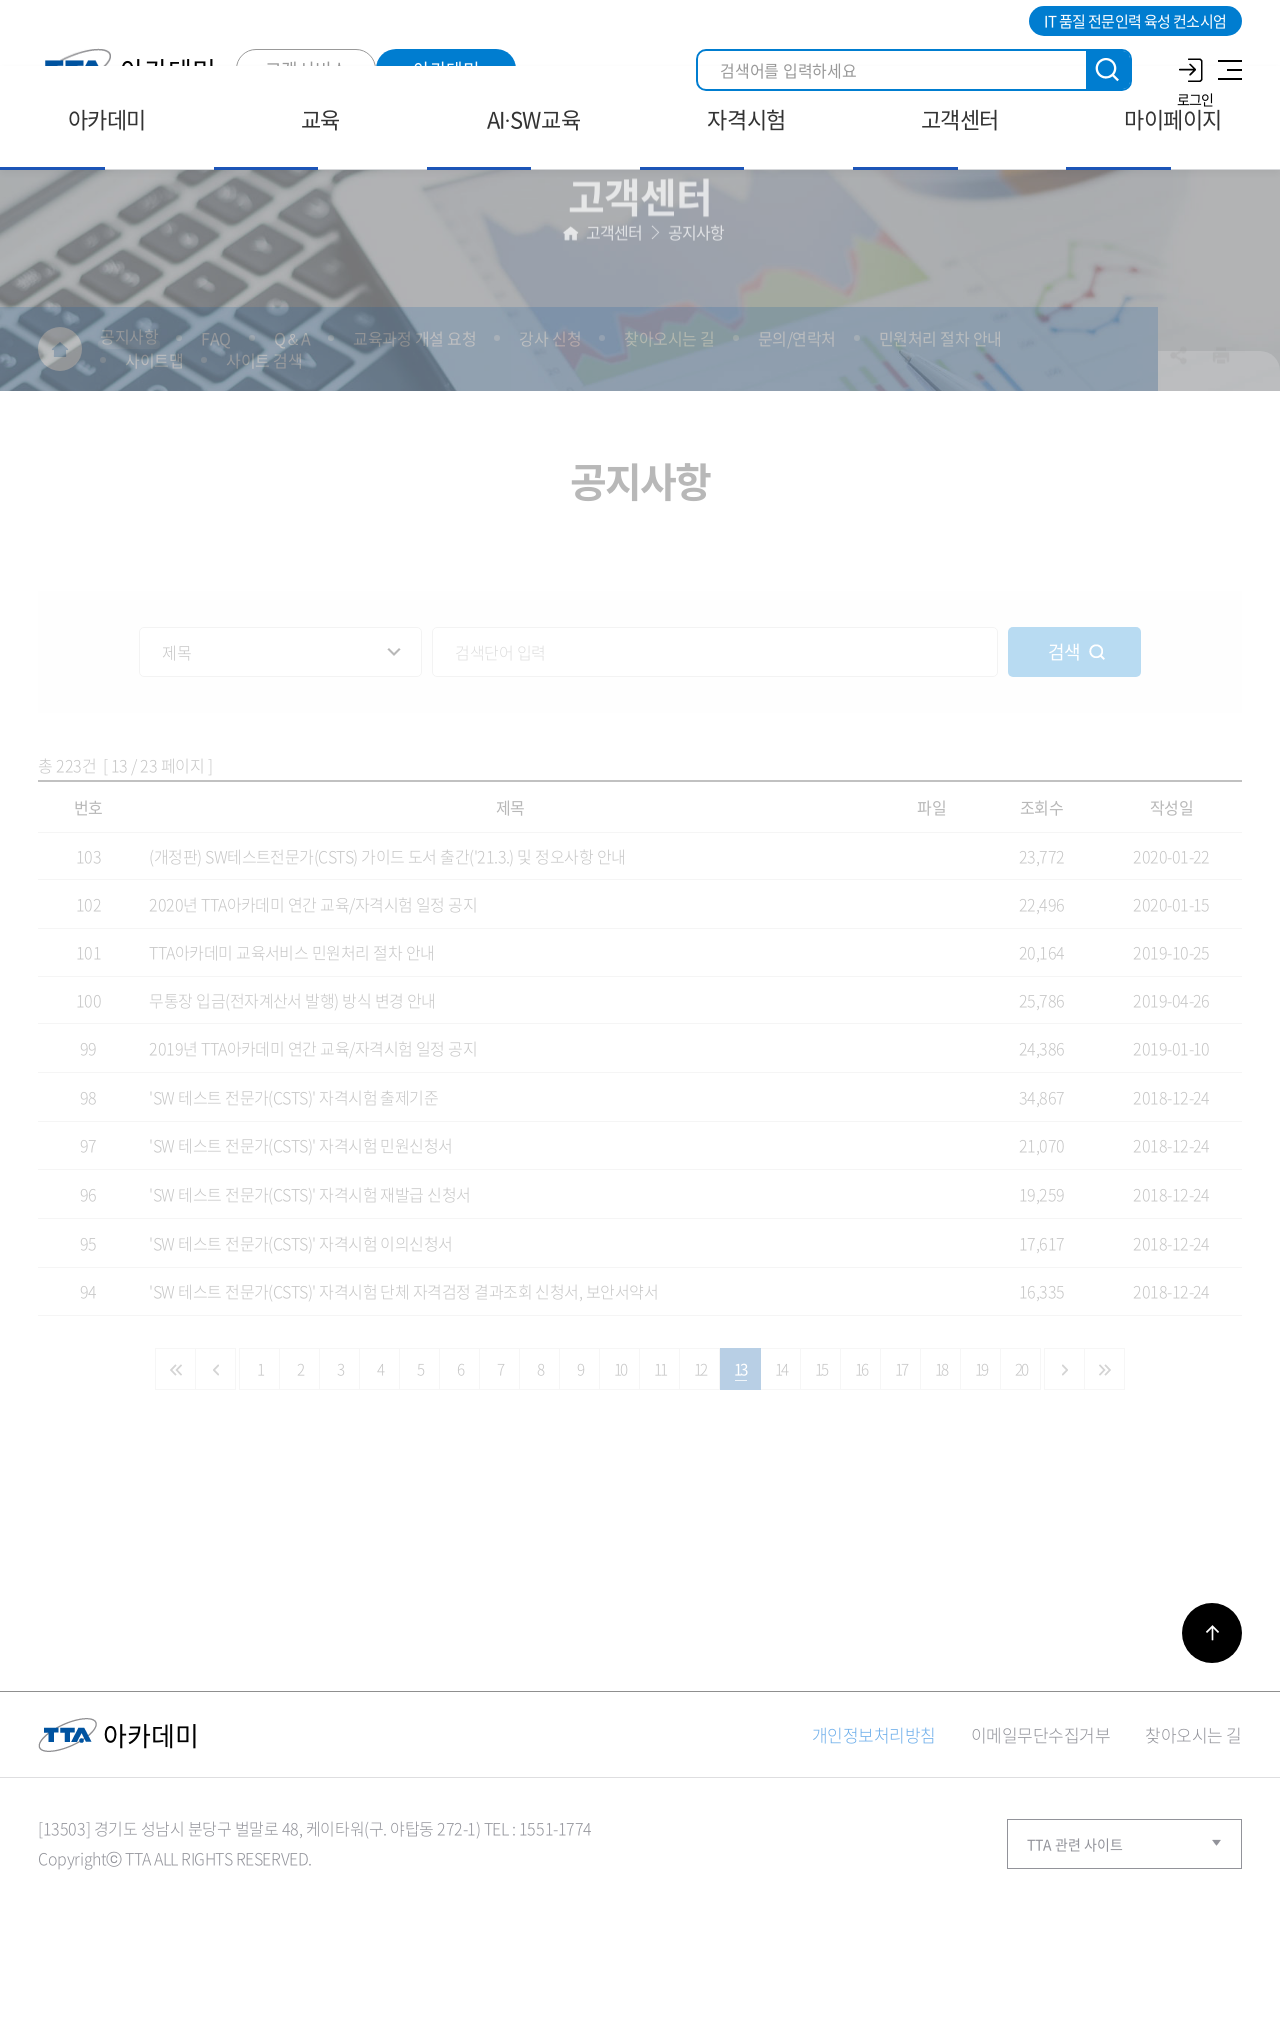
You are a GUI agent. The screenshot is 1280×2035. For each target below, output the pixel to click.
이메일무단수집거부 (1040, 1797)
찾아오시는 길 (1193, 1797)
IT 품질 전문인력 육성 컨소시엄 (1135, 21)
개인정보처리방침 (874, 1797)
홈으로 (571, 290)
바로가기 (1212, 1696)
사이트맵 (1227, 70)
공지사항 (696, 290)
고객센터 (614, 290)
